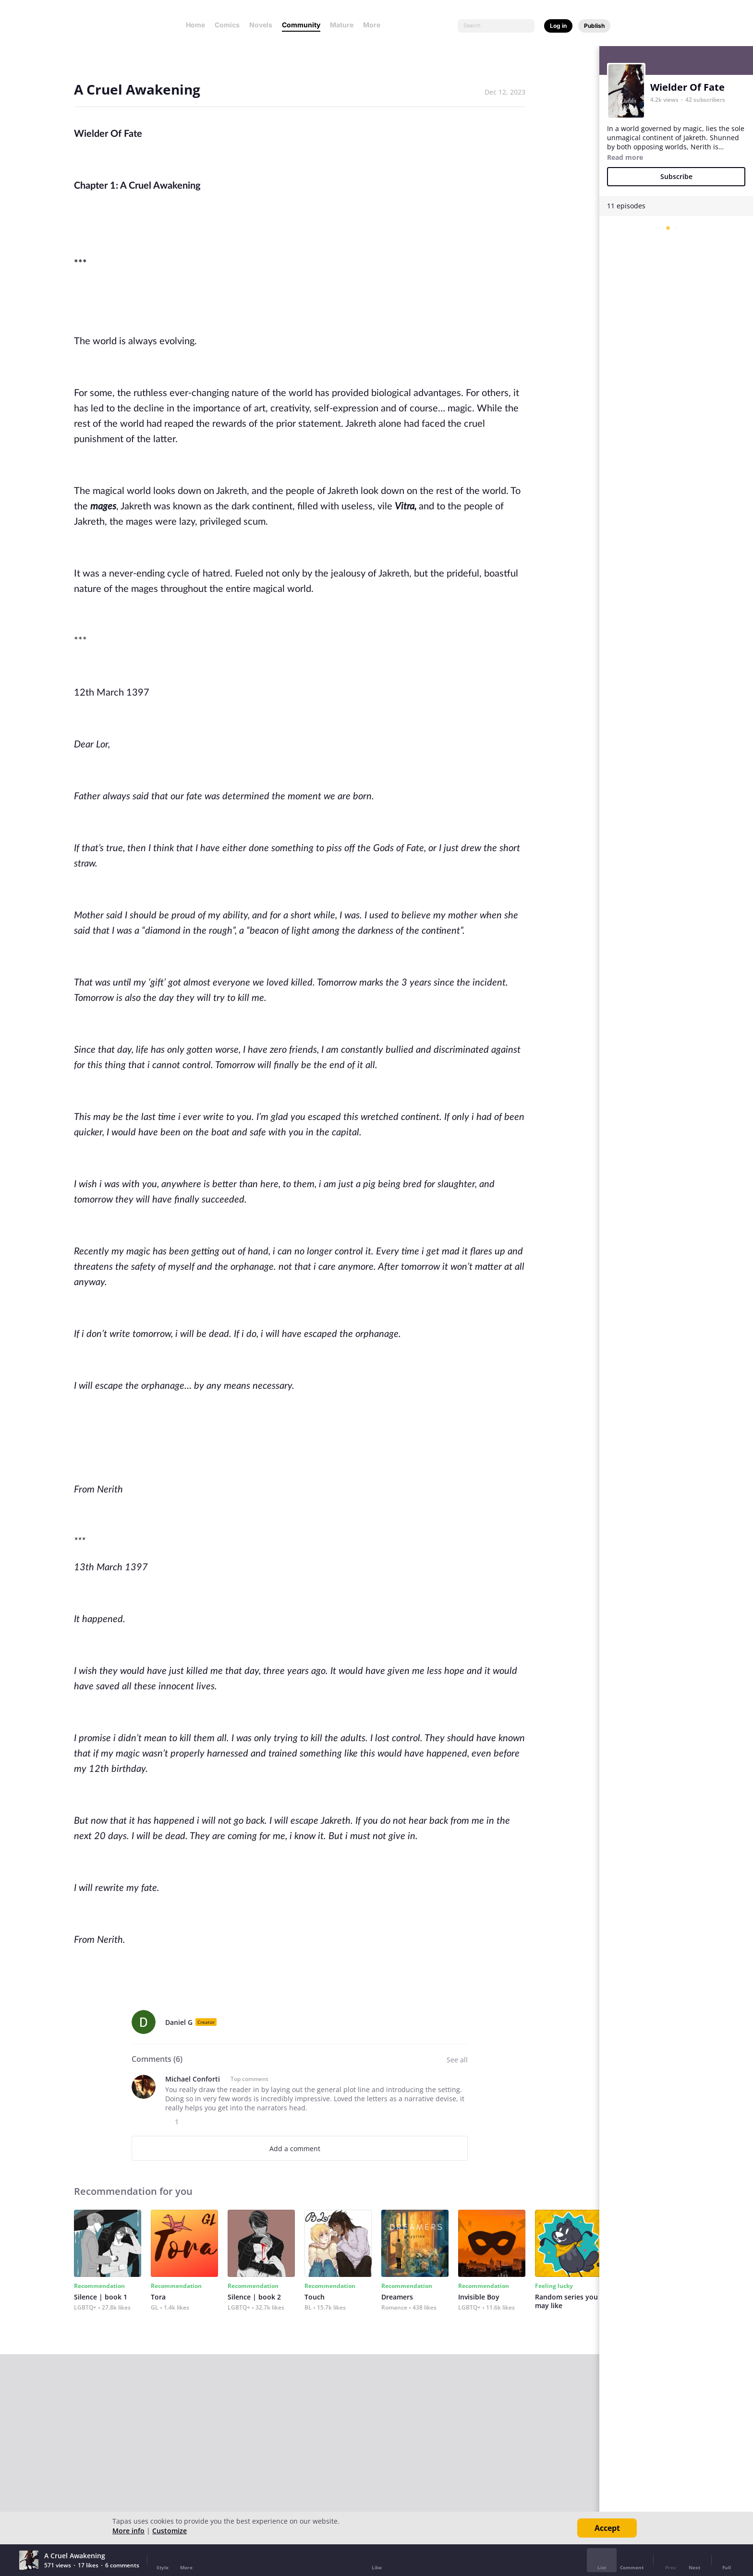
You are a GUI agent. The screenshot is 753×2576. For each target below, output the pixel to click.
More (374, 25)
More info (128, 2530)
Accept (607, 2528)
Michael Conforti (192, 2079)
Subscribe (676, 176)
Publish (594, 25)
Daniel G (179, 2022)
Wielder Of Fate (687, 87)
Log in (558, 25)
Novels (260, 25)
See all (457, 2059)
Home (195, 25)
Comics (227, 25)
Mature (341, 25)
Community (301, 25)
